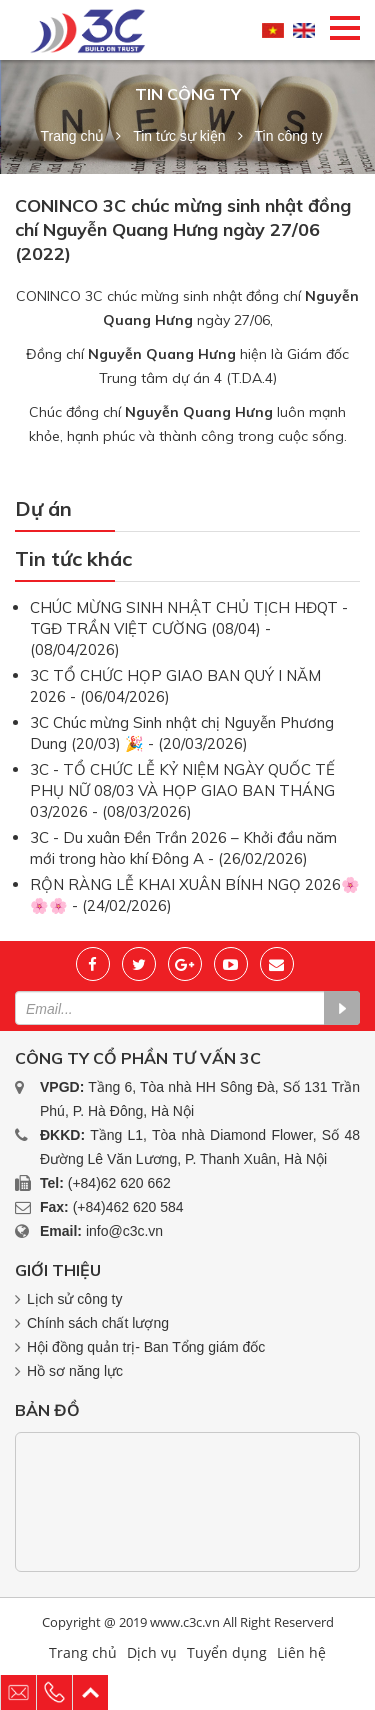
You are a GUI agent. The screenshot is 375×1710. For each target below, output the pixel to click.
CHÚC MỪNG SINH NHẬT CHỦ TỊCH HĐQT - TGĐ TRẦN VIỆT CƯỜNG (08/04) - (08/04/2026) (189, 628)
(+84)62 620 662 (119, 1183)
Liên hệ (301, 1652)
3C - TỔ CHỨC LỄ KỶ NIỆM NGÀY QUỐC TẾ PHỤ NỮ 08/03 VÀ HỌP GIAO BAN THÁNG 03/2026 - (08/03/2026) (182, 790)
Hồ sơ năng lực (75, 1371)
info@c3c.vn (124, 1231)
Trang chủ (72, 136)
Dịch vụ (152, 1652)
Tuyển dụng (227, 1652)
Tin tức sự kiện (179, 136)
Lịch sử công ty (75, 1299)
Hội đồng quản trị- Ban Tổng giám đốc (146, 1347)
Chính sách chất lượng (98, 1323)
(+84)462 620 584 (128, 1207)
